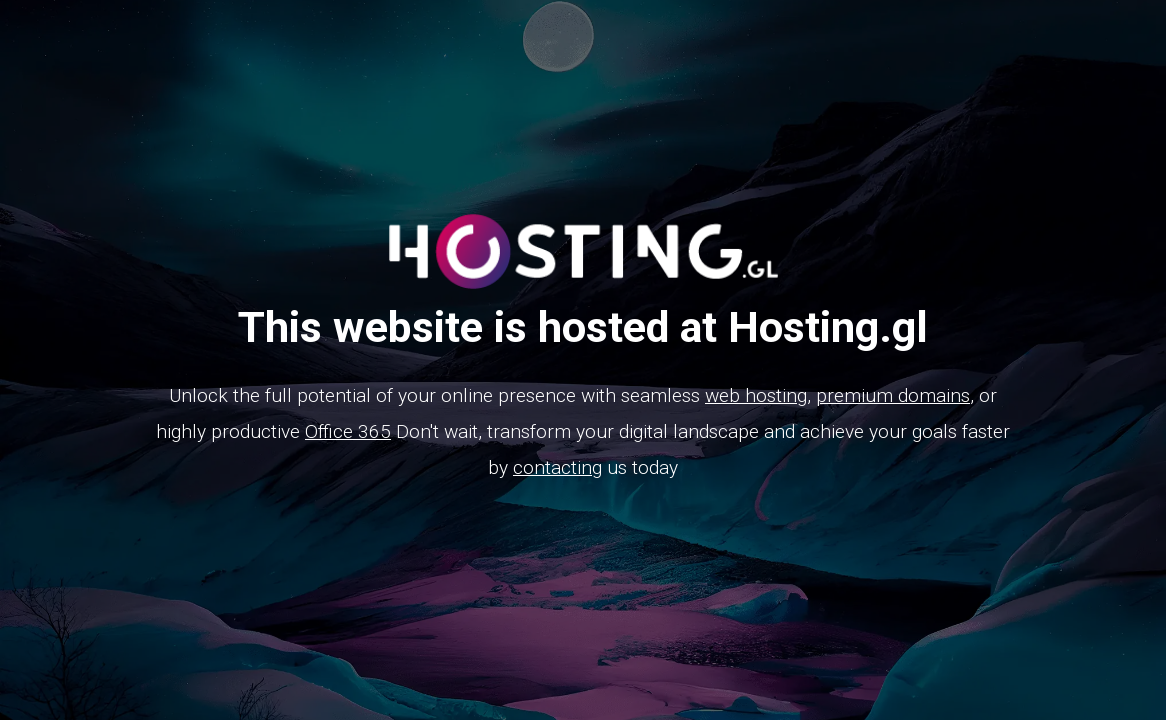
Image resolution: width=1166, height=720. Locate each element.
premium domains (893, 395)
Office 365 (348, 431)
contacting (557, 467)
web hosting (756, 395)
